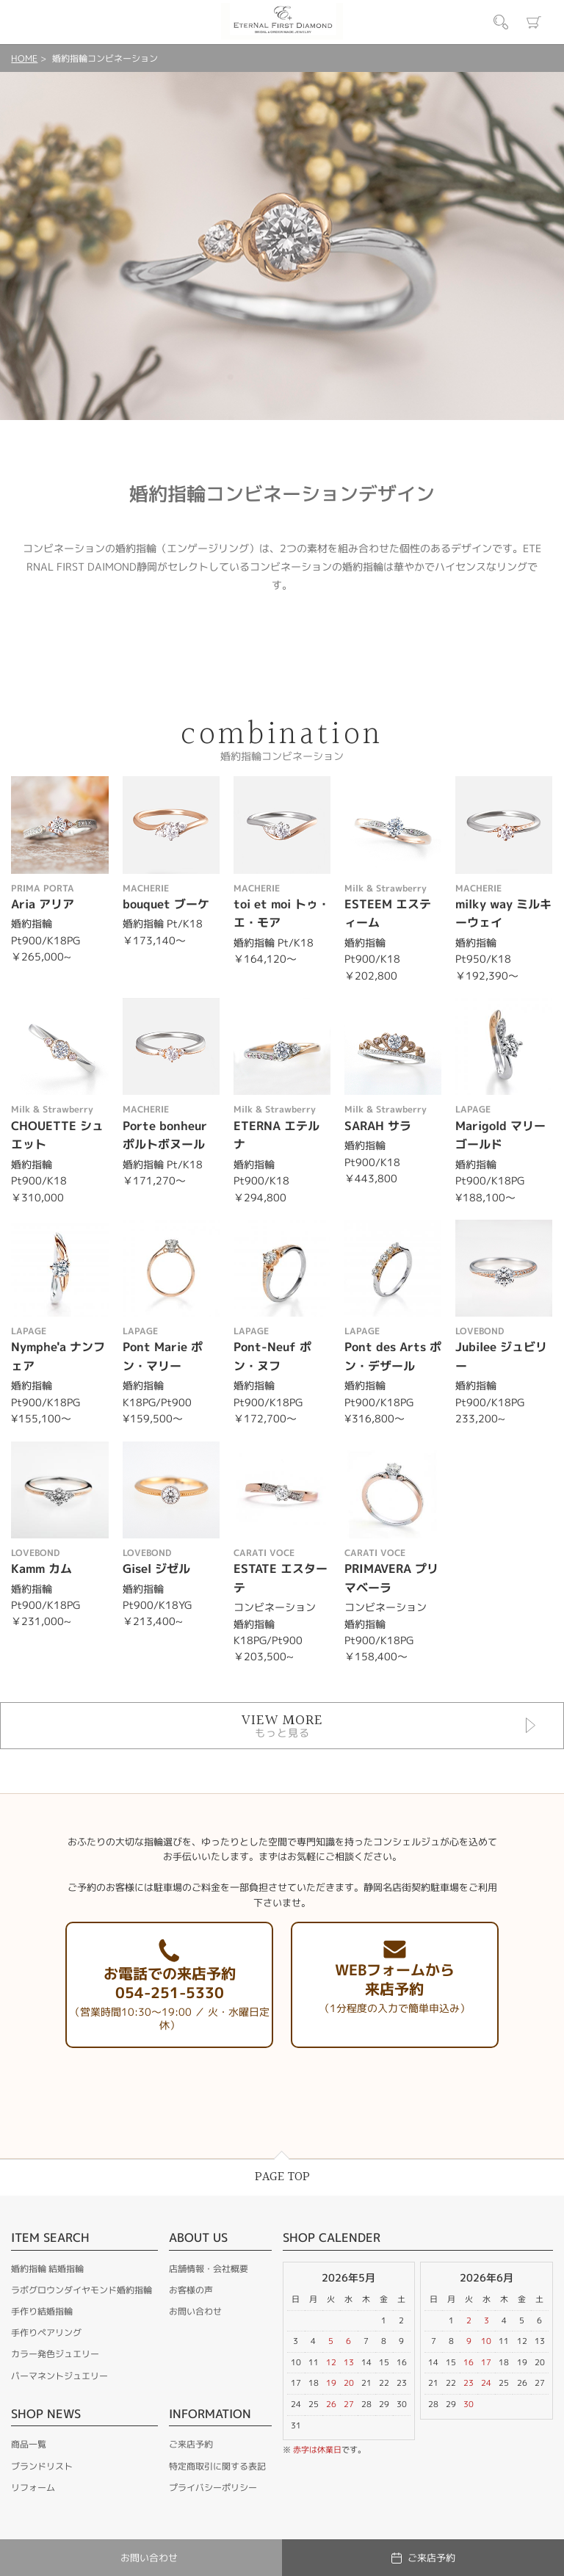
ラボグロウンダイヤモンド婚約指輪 (81, 2290)
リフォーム (33, 2487)
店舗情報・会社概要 (208, 2268)
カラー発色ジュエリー (55, 2354)
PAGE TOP (282, 2177)
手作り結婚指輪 (42, 2311)
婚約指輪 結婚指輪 (47, 2268)
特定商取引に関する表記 (217, 2466)
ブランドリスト (42, 2466)
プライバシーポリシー (213, 2487)
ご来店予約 (191, 2444)
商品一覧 (28, 2444)
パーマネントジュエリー (59, 2376)
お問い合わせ (195, 2311)
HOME (24, 58)
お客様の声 (191, 2290)
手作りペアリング (46, 2332)
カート (534, 22)
